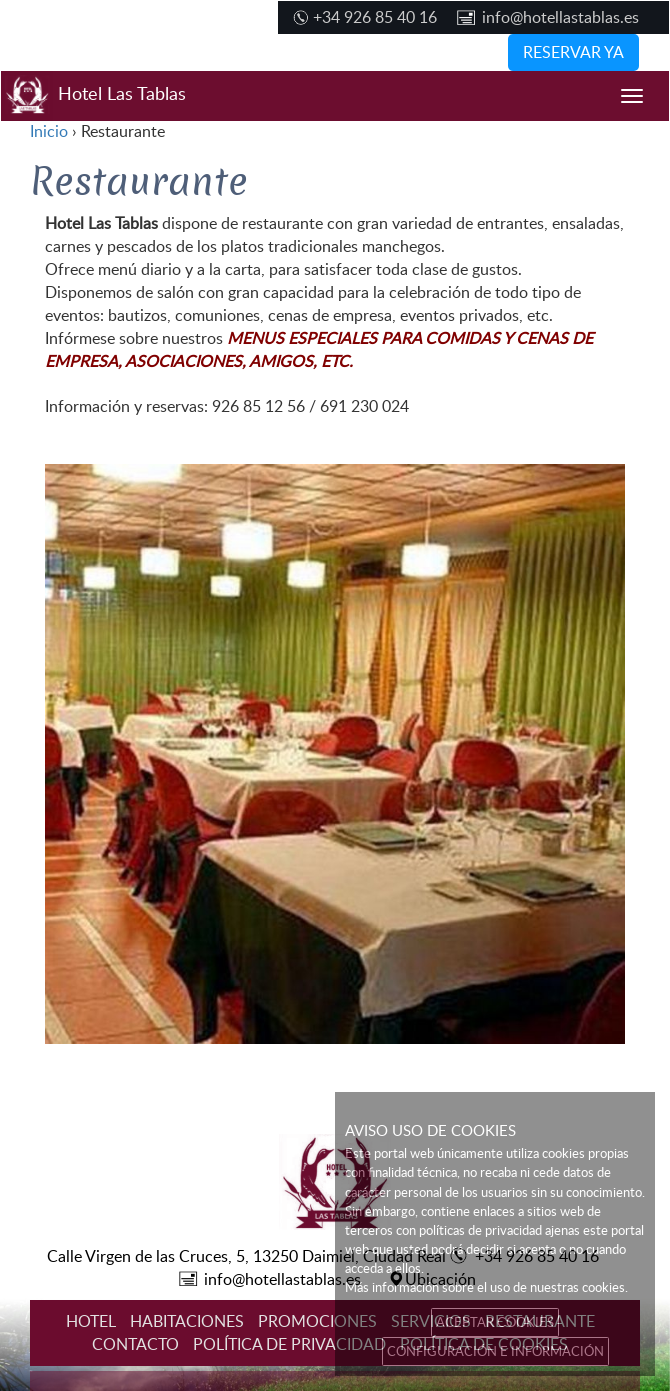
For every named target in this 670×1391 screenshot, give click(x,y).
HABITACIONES (187, 1321)
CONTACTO (135, 1344)
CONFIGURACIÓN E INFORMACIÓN (495, 1351)
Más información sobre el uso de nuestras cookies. (486, 1287)
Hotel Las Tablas (93, 96)
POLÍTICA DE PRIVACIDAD (289, 1344)
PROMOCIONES (317, 1321)
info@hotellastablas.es (560, 17)
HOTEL (91, 1321)
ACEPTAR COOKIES (495, 1322)
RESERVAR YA (573, 52)
